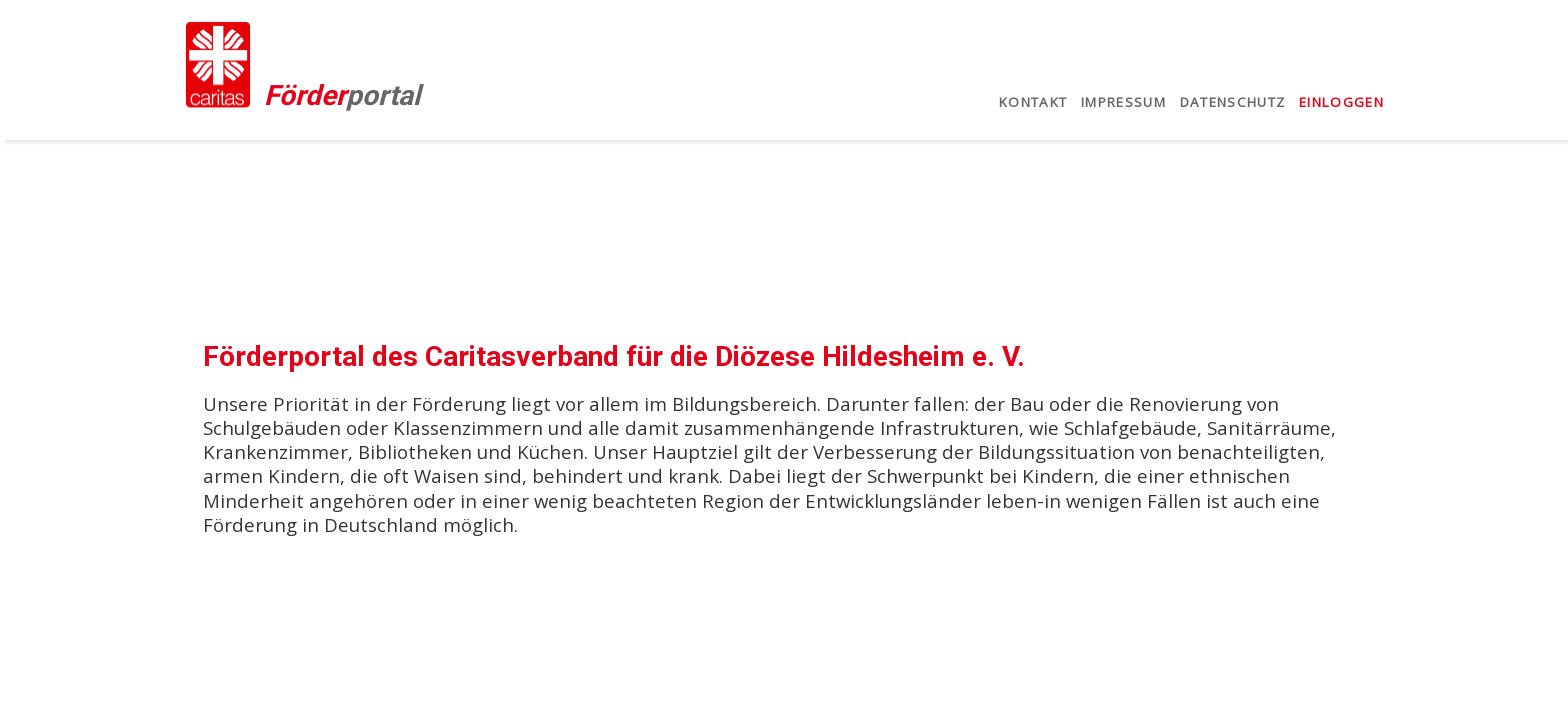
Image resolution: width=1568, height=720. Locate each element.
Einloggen (1341, 102)
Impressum (1123, 102)
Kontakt (1033, 102)
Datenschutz (1233, 102)
